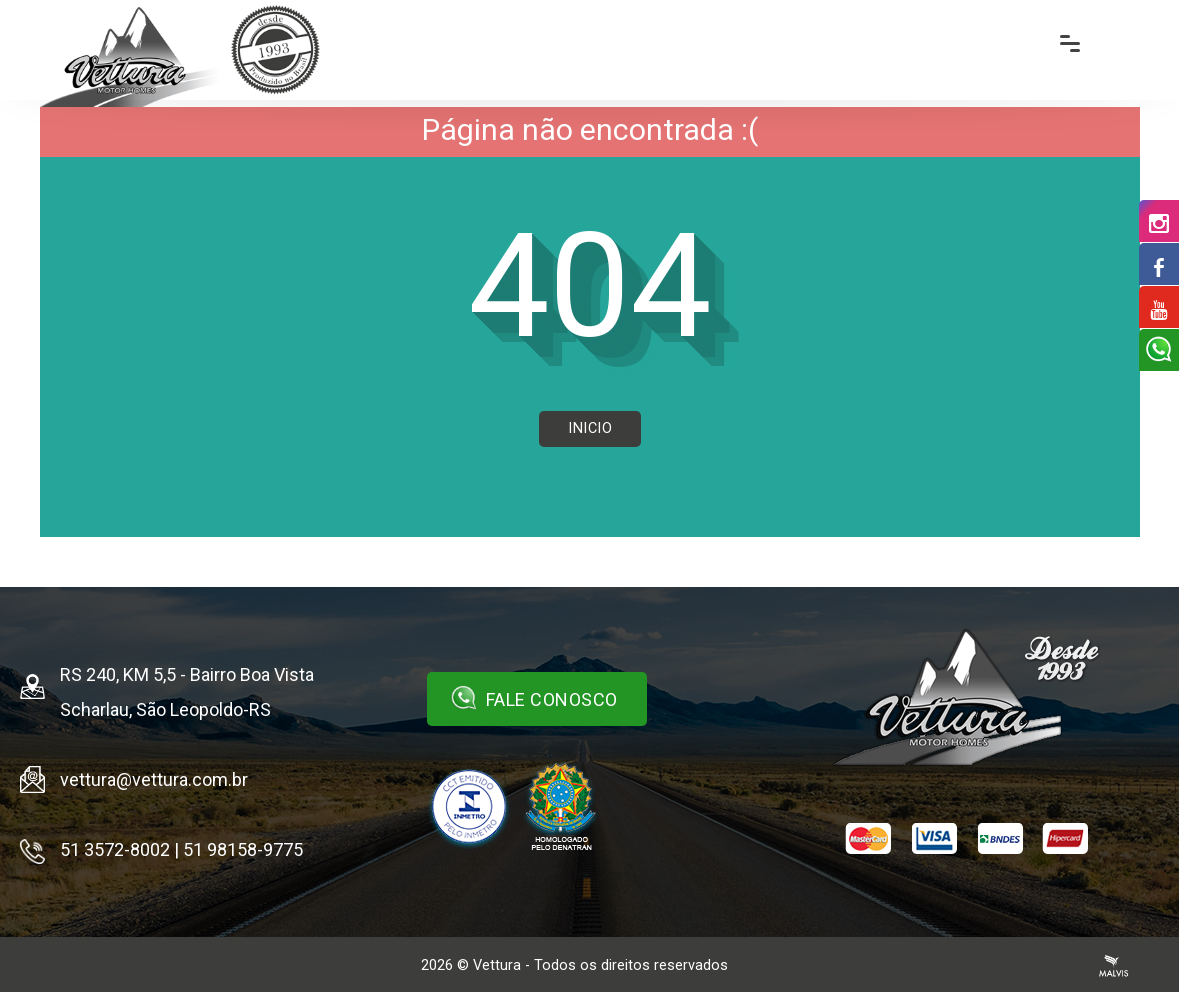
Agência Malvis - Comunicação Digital (1114, 966)
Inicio (590, 428)
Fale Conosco (534, 698)
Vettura (497, 965)
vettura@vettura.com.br (154, 779)
